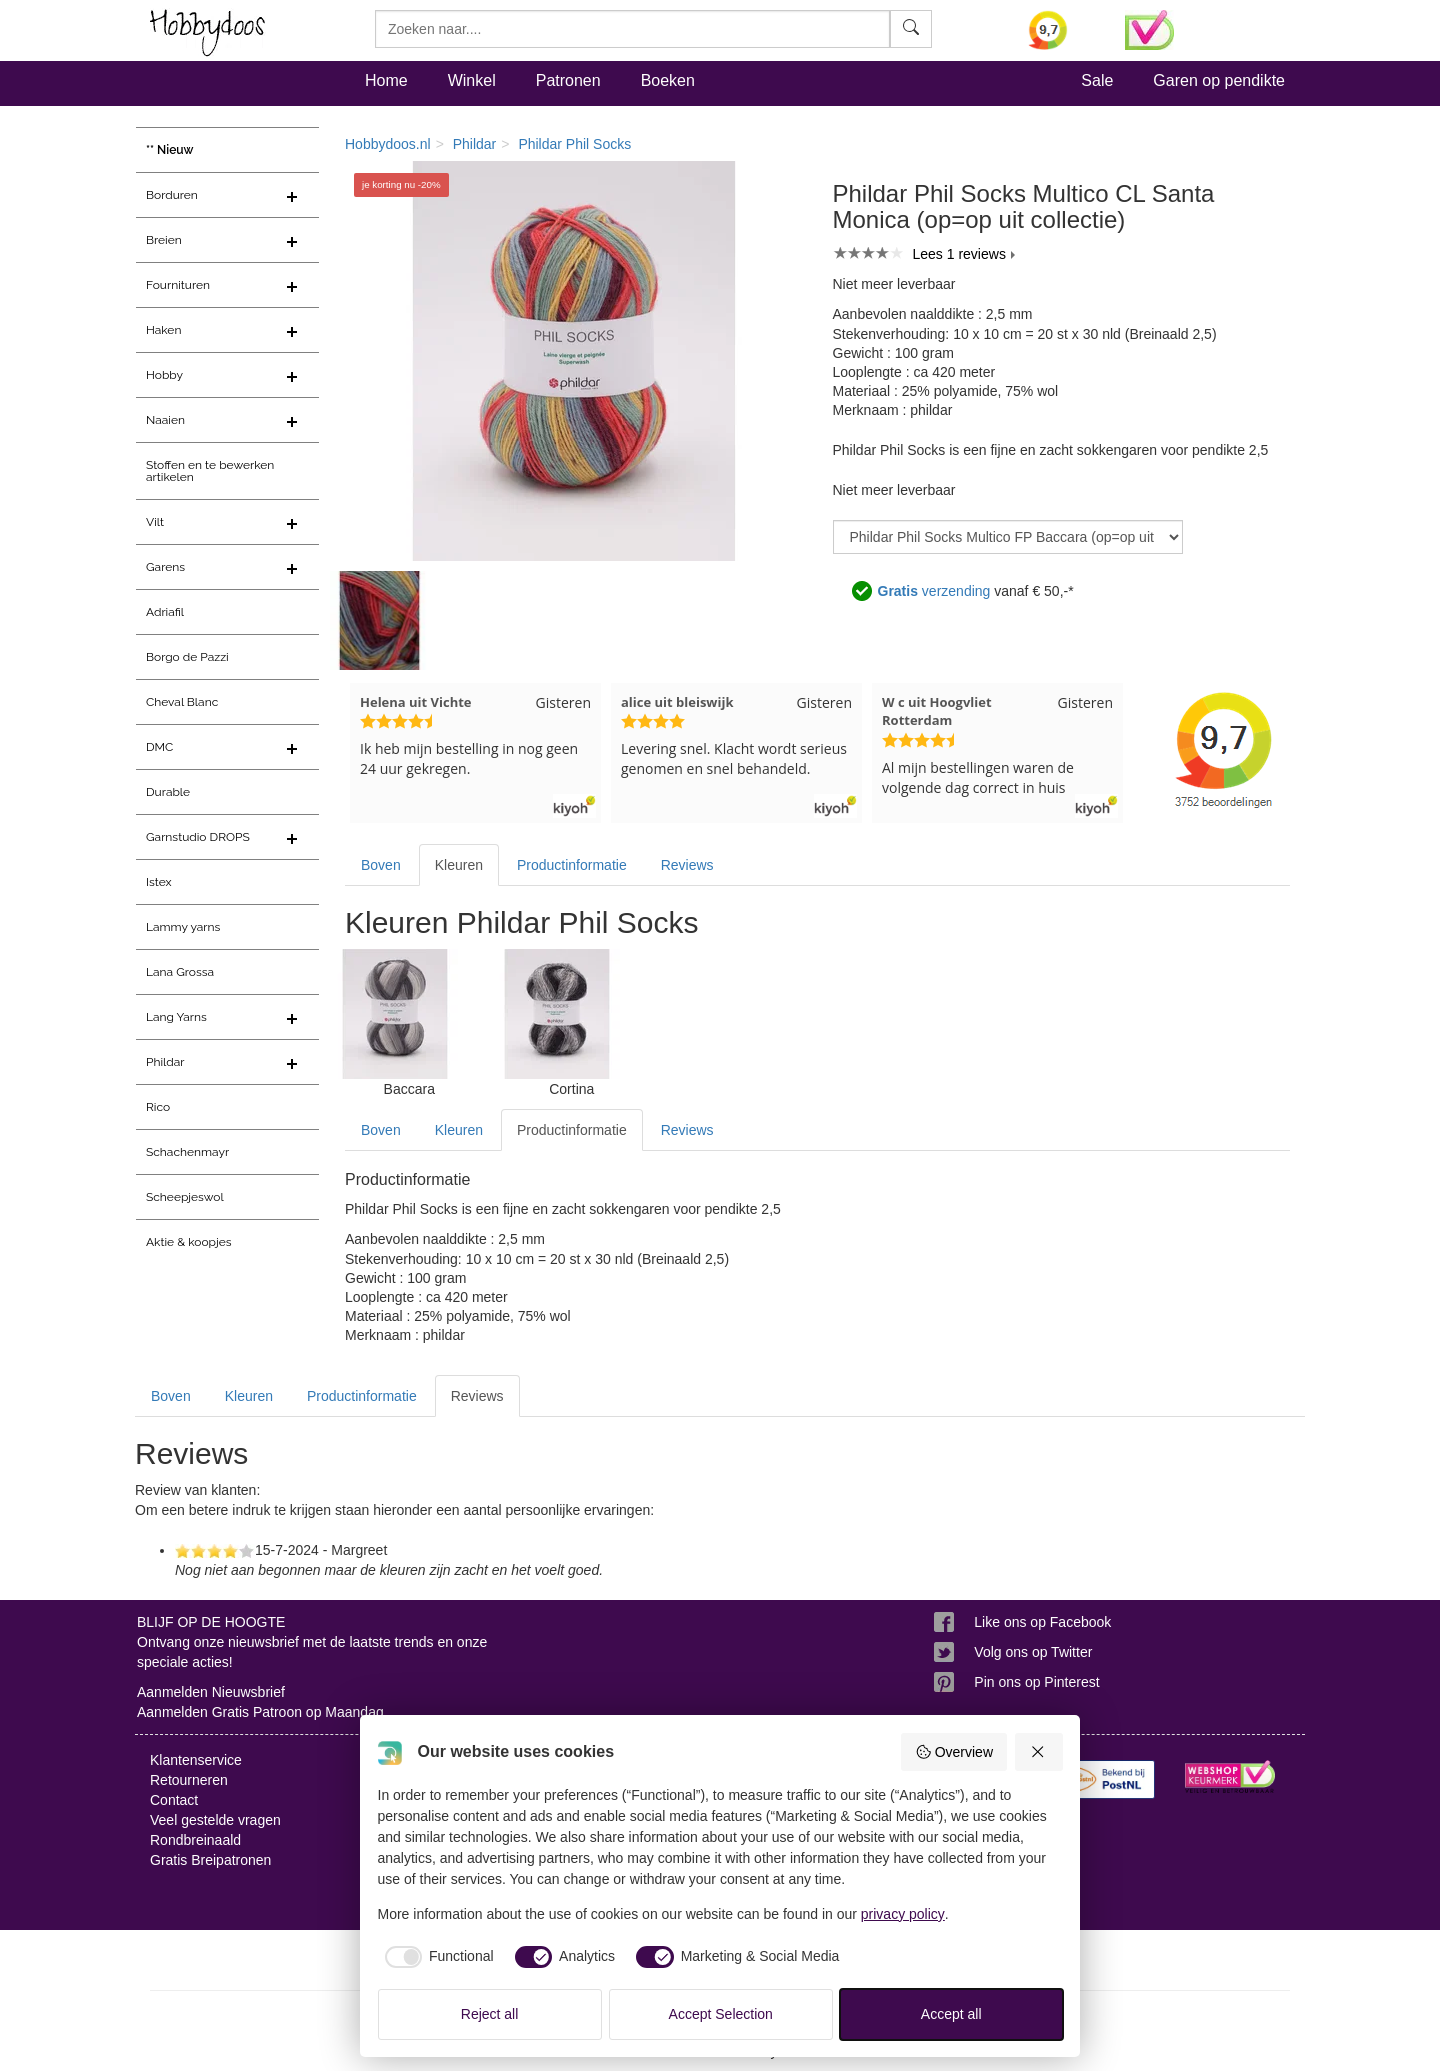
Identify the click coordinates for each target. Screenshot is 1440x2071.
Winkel (472, 80)
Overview (954, 1752)
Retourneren (189, 1780)
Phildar (165, 1062)
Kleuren (459, 865)
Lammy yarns (183, 927)
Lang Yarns (176, 1017)
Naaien (165, 420)
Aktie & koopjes (189, 1242)
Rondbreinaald (195, 1840)
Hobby (164, 375)
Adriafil (165, 612)
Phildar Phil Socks (574, 144)
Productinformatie (572, 865)
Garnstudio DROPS (198, 837)
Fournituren (178, 285)
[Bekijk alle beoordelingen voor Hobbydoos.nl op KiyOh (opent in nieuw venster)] (1062, 30)
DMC (159, 747)
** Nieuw (170, 150)
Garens (165, 567)
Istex (158, 882)
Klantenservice (196, 1760)
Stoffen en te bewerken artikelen (210, 471)
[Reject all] (1039, 1752)
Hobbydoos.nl (388, 144)
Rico (158, 1107)
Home (386, 80)
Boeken (668, 80)
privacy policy (903, 1914)
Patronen (568, 80)
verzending (934, 591)
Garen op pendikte (1219, 80)
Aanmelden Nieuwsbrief (211, 1692)
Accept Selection (721, 2014)
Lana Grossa (180, 972)
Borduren (172, 195)
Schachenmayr (187, 1152)
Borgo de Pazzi (187, 657)
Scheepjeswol (185, 1197)
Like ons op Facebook (1042, 1622)
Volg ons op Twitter (1033, 1652)
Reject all (490, 2014)
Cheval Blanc (182, 702)
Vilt (155, 522)
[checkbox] (436, 1957)
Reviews (687, 865)
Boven (381, 865)
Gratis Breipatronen (210, 1860)
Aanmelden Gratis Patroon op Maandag (260, 1712)
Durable (168, 792)
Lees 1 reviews (959, 254)
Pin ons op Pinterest (1036, 1682)
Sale (1097, 80)
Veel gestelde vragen (215, 1820)
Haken (163, 330)
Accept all (951, 2014)
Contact (174, 1800)
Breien (164, 240)
